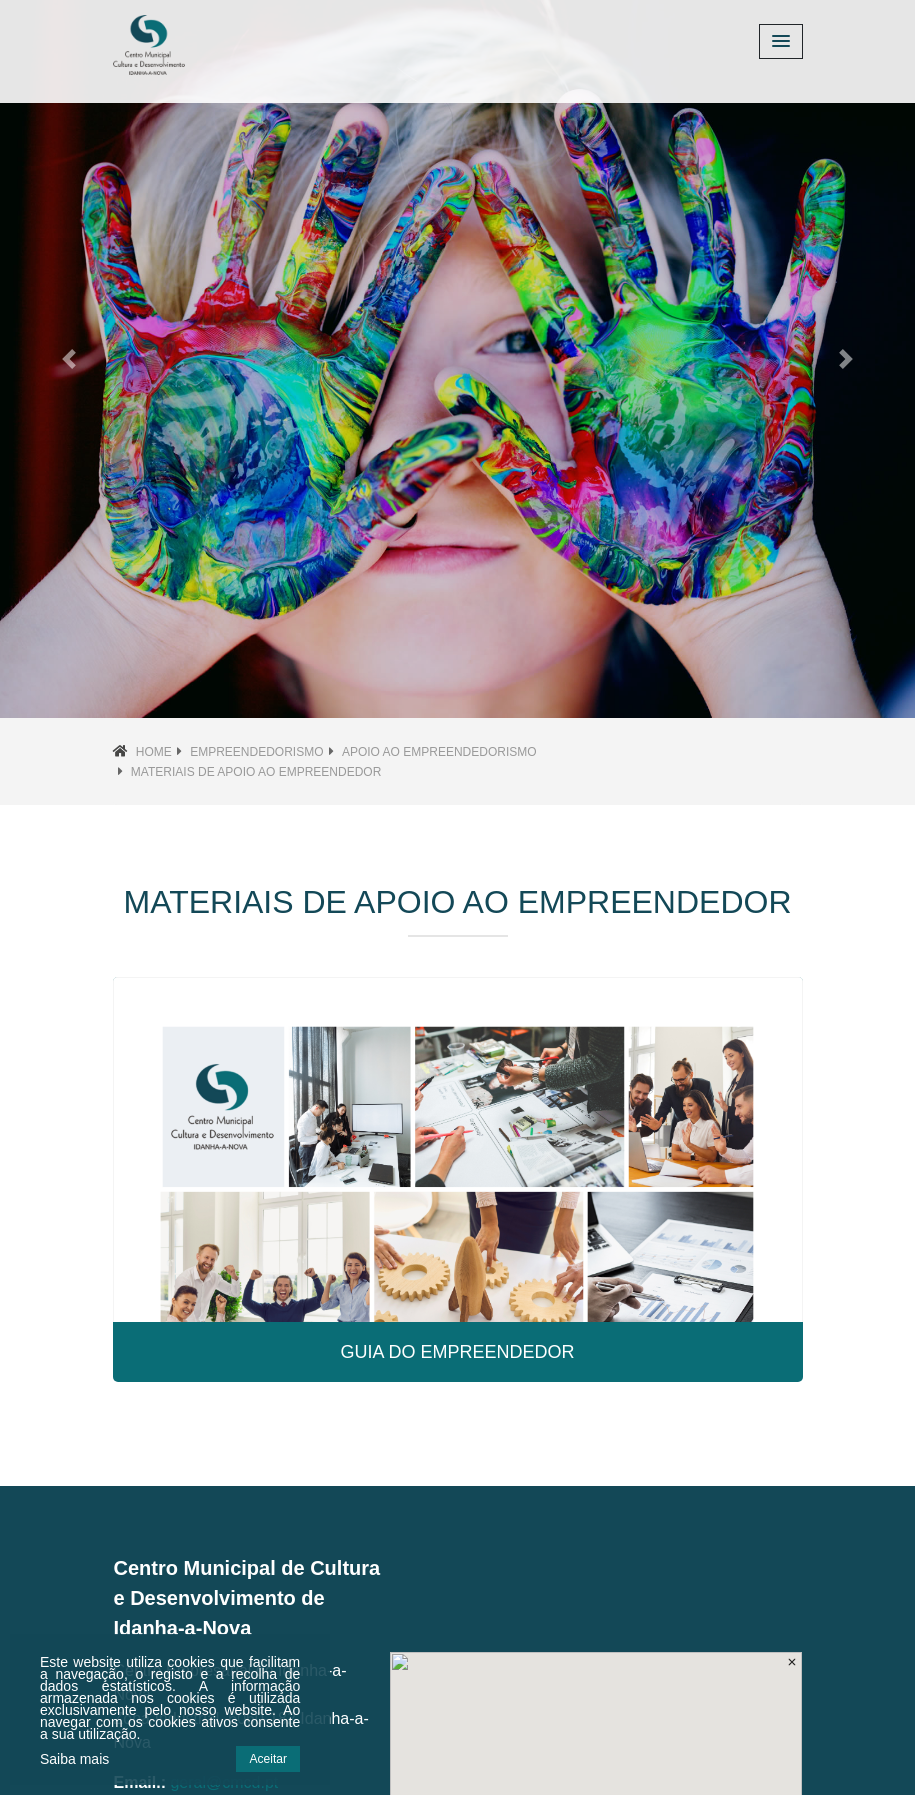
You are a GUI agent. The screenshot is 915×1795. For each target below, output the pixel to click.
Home (154, 752)
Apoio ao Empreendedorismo (439, 752)
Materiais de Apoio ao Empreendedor (256, 772)
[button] (68, 359)
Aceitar (268, 1759)
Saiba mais (74, 1759)
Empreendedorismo (256, 752)
